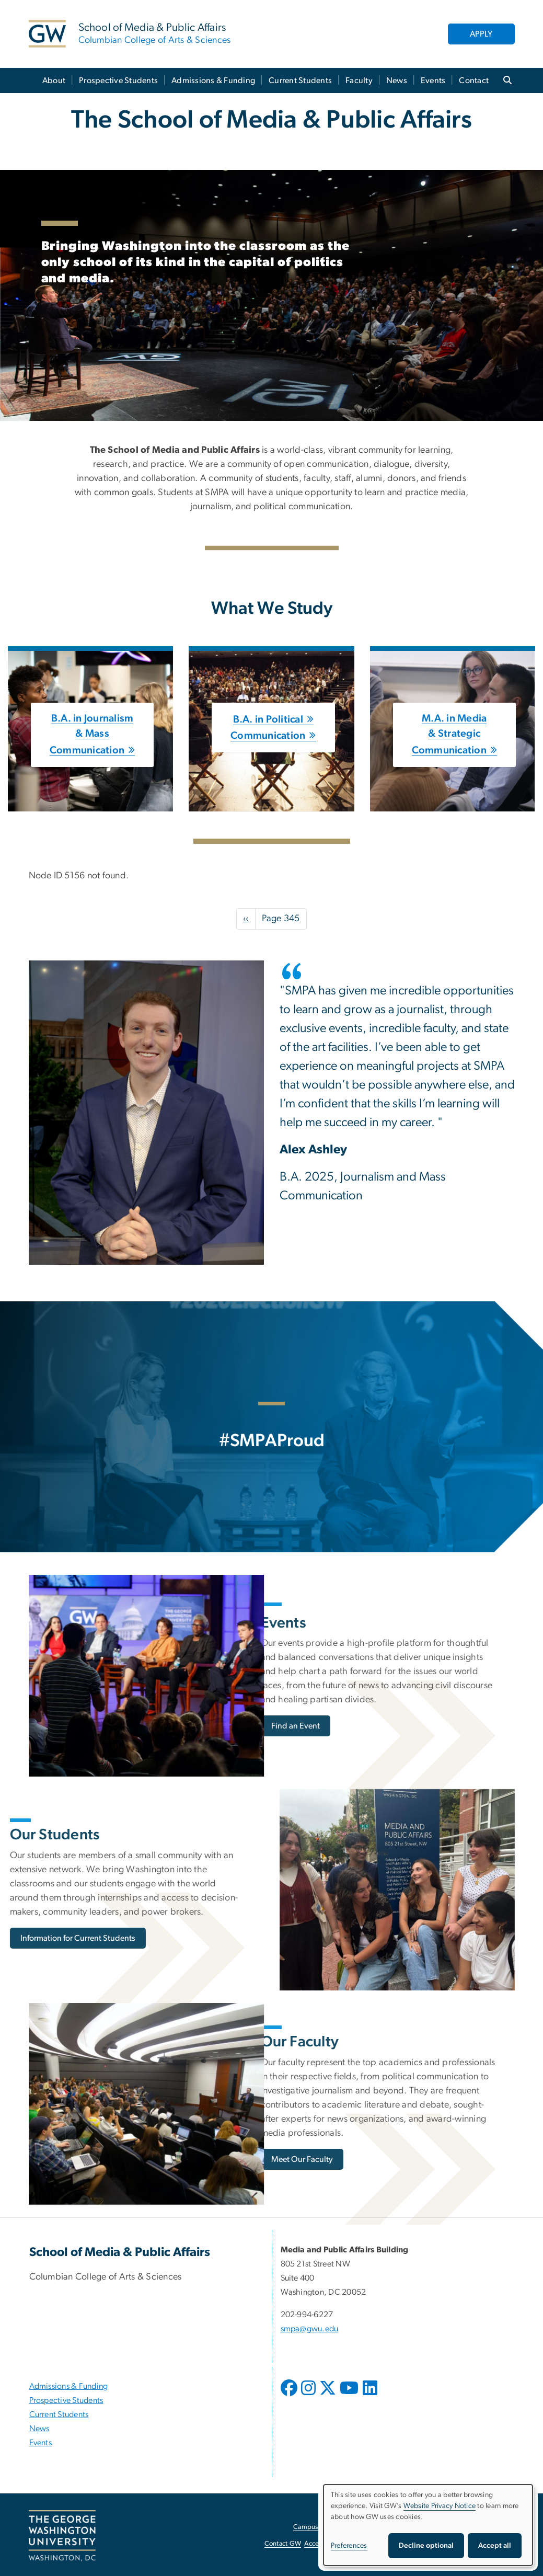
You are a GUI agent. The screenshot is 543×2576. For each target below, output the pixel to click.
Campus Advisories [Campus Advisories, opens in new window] (321, 2527)
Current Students (300, 80)
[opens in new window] (290, 2395)
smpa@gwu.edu (310, 2329)
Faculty (359, 80)
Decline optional (426, 2545)
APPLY (481, 34)
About (53, 80)
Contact (474, 80)
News (396, 80)
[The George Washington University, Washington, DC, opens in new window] (62, 2535)
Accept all (494, 2545)
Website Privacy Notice (439, 2506)
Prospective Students (118, 80)
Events (433, 80)
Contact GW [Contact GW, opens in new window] (283, 2543)
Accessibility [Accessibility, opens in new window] (322, 2543)
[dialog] (428, 2525)
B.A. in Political (268, 719)
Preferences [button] (349, 2545)
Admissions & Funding (213, 80)
